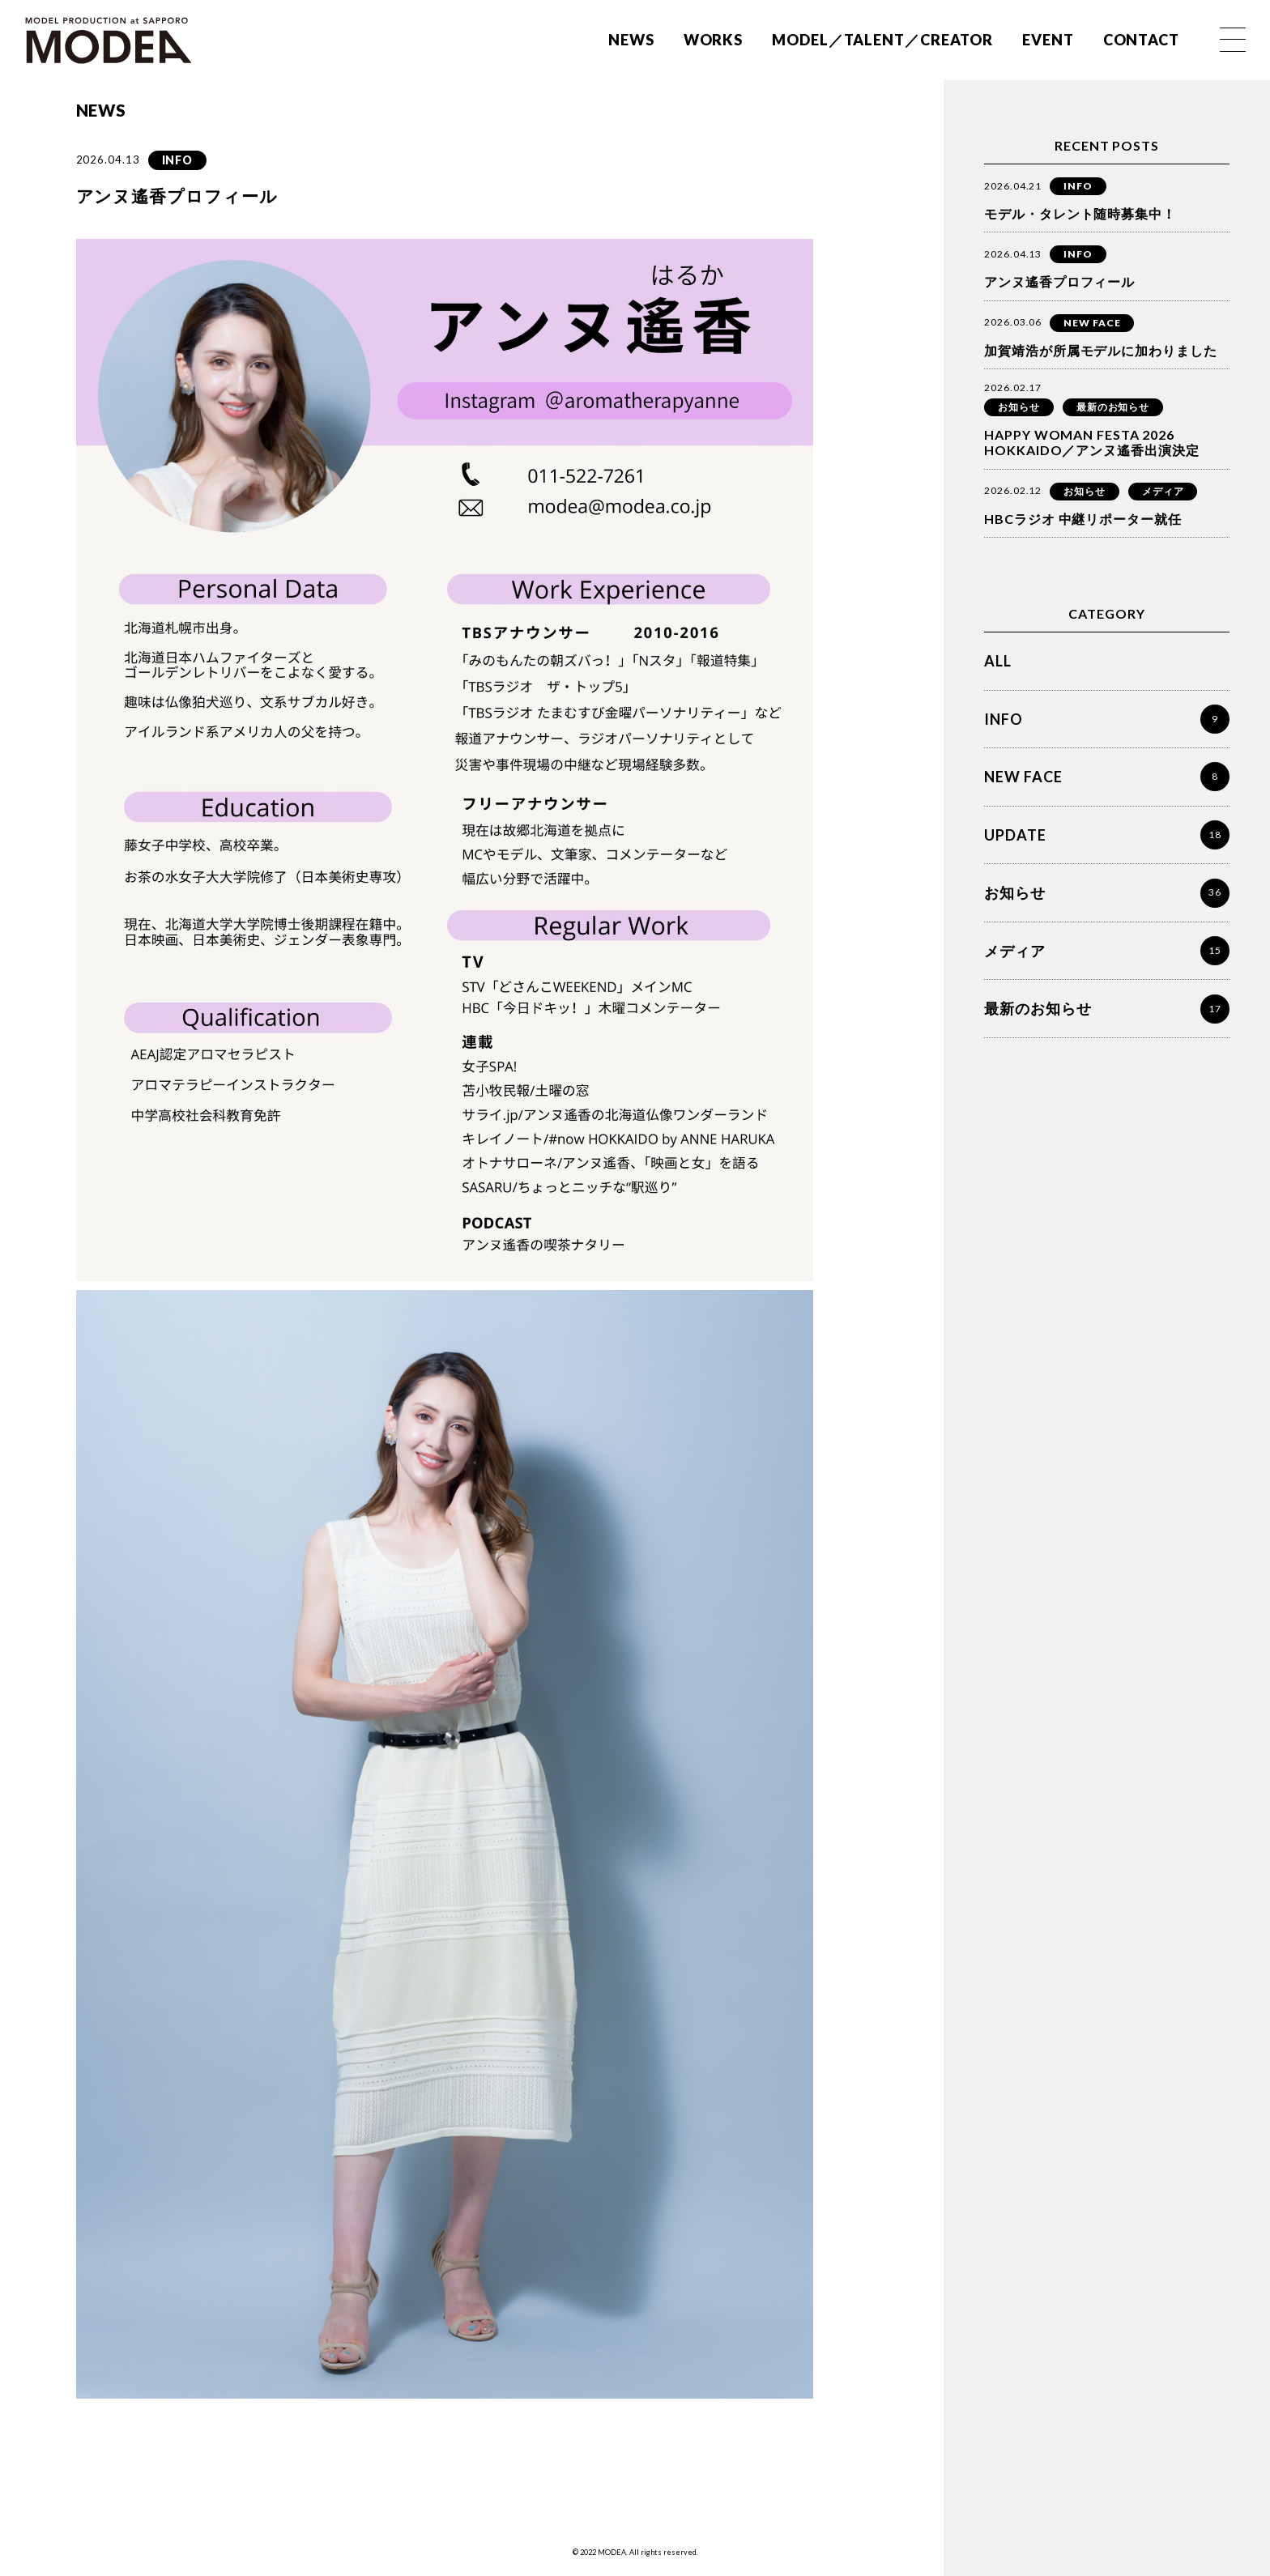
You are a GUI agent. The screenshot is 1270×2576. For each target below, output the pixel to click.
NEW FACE (1091, 323)
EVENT (1048, 40)
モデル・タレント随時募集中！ (1080, 213)
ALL (998, 661)
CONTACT (1141, 40)
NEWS (631, 40)
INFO (178, 160)
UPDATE (1015, 835)
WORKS (714, 40)
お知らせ (1019, 407)
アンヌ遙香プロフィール (1059, 281)
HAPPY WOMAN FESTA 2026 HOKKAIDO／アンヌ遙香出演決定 (1091, 442)
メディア (1163, 491)
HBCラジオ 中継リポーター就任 (1082, 518)
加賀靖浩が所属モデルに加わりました (1100, 350)
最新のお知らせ (1112, 407)
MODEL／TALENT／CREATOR (882, 40)
